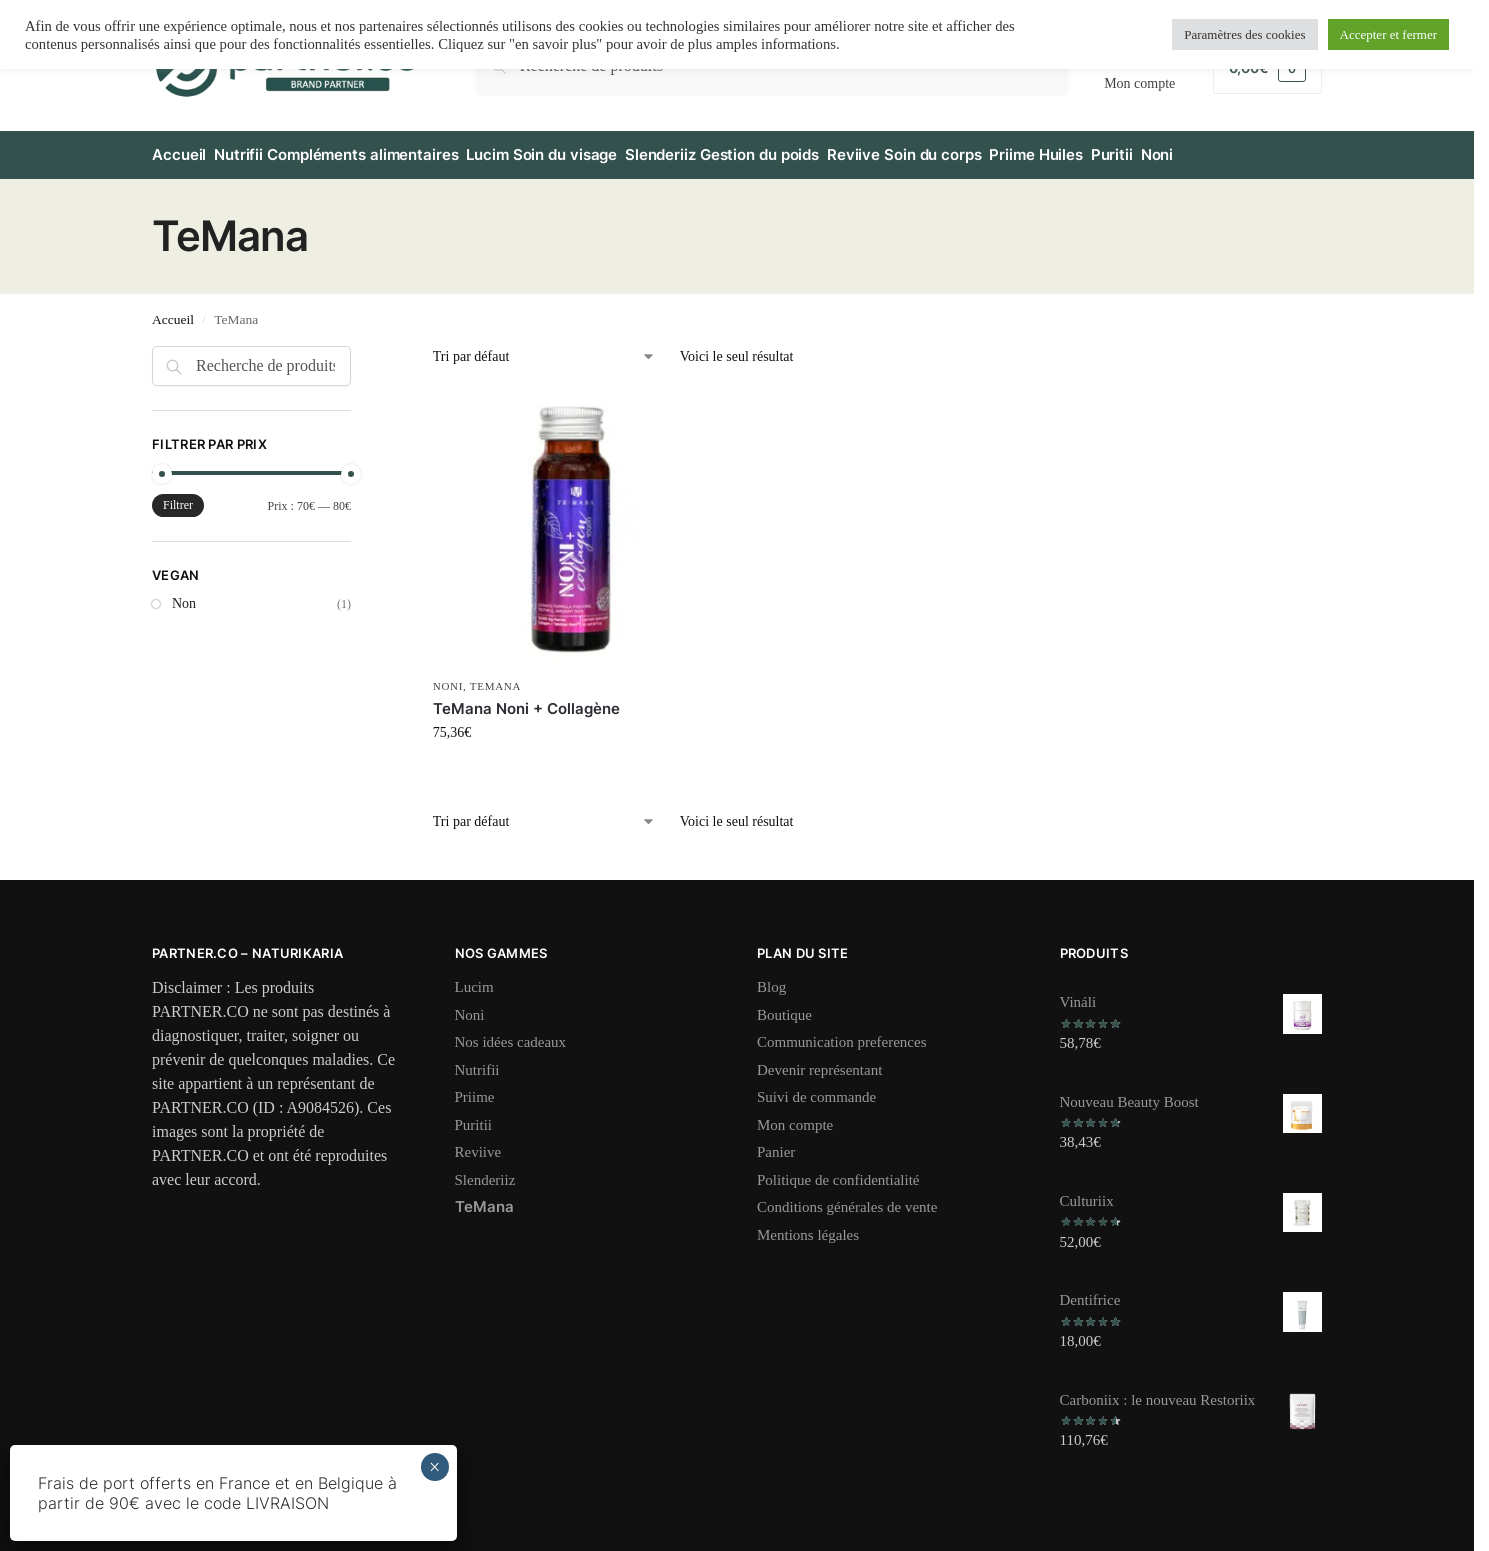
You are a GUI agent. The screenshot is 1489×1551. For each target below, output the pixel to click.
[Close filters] (357, 350)
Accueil (173, 310)
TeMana (495, 678)
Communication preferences (842, 1034)
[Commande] (544, 348)
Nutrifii (477, 1061)
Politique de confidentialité (838, 1171)
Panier (776, 1144)
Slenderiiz (485, 1171)
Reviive (478, 1144)
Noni (448, 678)
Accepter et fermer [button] (1388, 34)
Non (184, 595)
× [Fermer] (434, 1467)
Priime (475, 1089)
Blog (771, 979)
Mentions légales (808, 1226)
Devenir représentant (819, 1061)
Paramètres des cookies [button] (1244, 34)
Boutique (784, 1006)
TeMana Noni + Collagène (526, 699)
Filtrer (178, 497)
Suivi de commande (816, 1089)
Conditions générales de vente (847, 1199)
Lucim (474, 979)
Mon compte (795, 1116)
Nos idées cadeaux (511, 1034)
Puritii (474, 1116)
